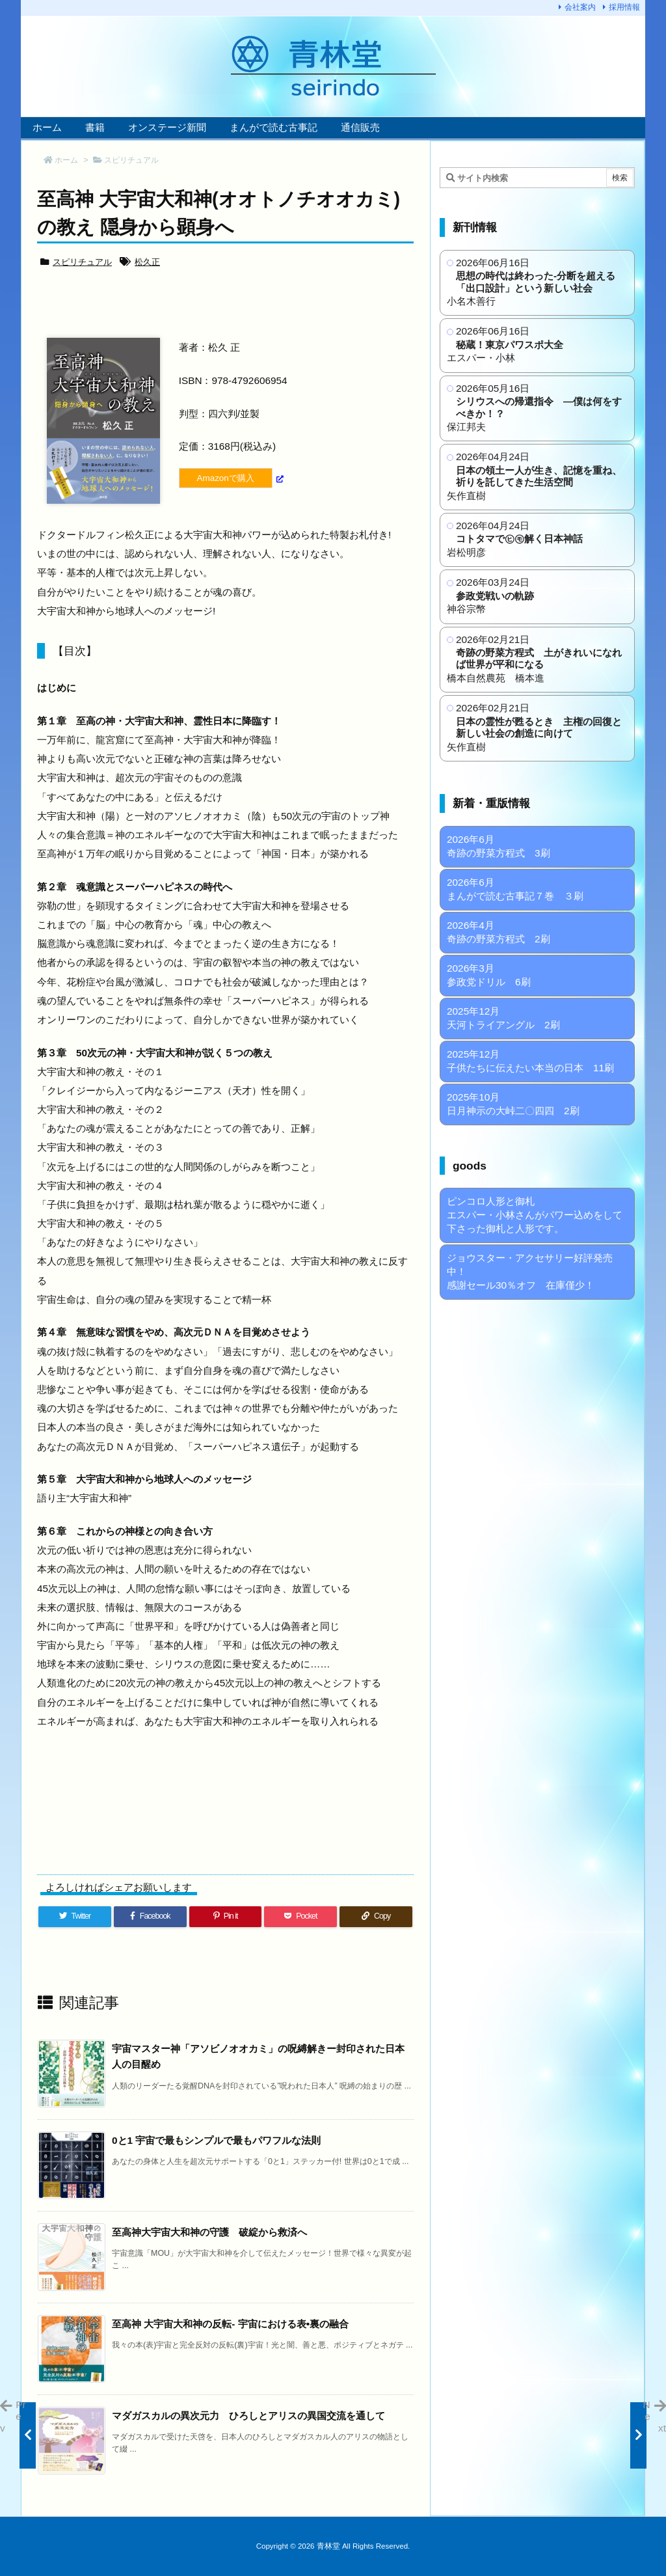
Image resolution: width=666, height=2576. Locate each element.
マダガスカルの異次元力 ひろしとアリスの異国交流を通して (248, 2415)
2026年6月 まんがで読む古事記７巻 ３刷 (515, 889)
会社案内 (580, 7)
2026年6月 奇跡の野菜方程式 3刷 (498, 846)
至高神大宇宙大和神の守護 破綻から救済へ (209, 2232)
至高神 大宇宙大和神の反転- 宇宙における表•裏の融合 (230, 2323)
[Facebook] (150, 1916)
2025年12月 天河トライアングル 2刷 (503, 1018)
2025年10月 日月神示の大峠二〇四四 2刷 (513, 1103)
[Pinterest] (225, 1916)
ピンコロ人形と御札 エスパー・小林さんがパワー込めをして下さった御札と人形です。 (534, 1215)
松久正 (147, 262)
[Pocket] (300, 1916)
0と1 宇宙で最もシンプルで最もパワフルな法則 (216, 2140)
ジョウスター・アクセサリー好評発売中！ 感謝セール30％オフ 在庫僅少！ (530, 1271)
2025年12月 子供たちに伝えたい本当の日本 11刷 (530, 1060)
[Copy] (376, 1916)
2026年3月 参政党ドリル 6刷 (489, 975)
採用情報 (624, 7)
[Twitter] (74, 1916)
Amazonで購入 (225, 478)
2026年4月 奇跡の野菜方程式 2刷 (498, 932)
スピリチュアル (131, 160)
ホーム (66, 160)
